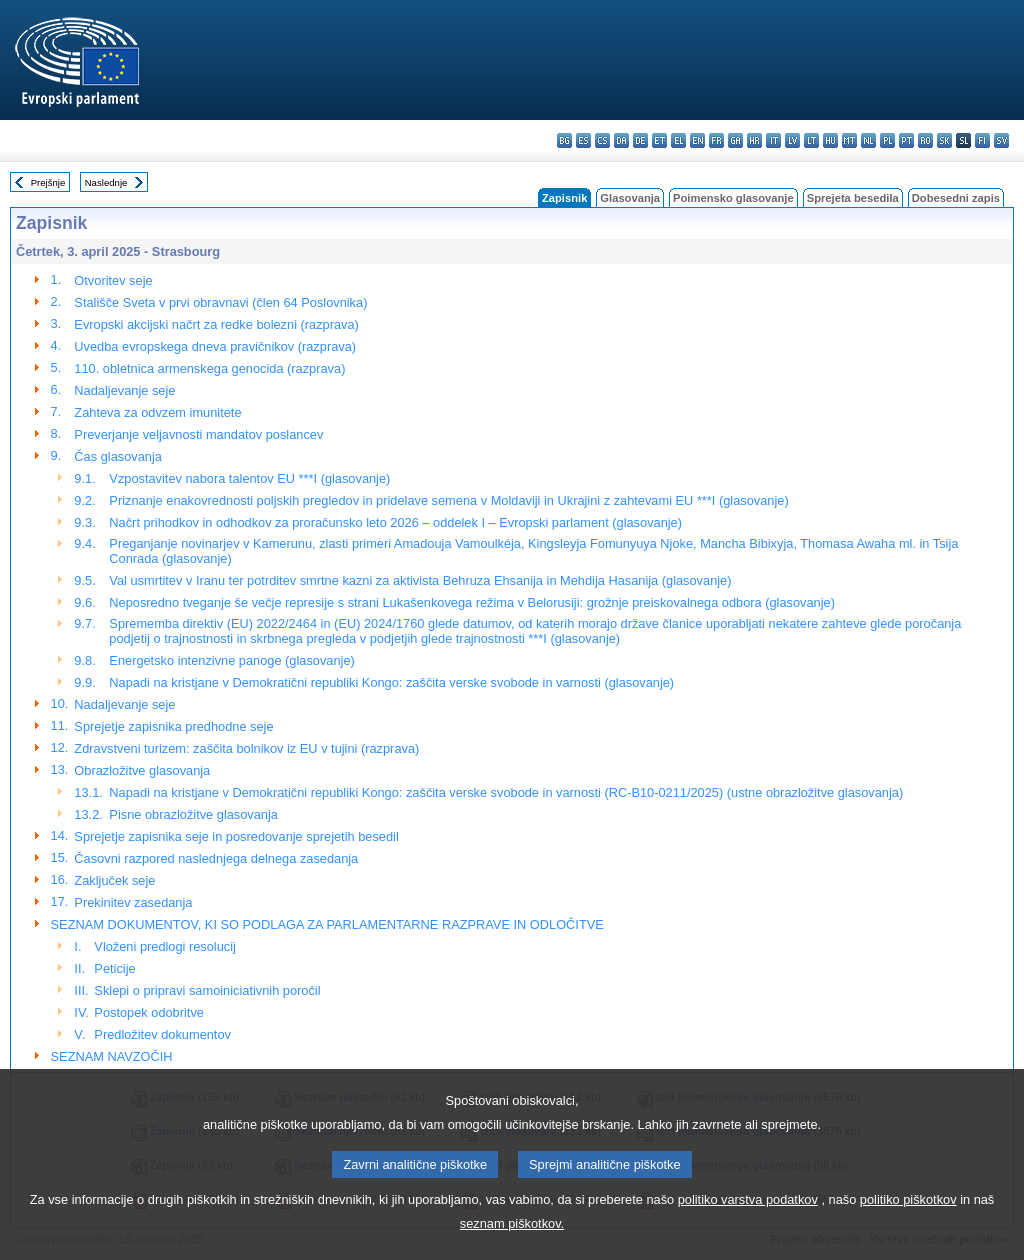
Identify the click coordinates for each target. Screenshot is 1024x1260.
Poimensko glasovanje (733, 198)
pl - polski (887, 140)
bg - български (564, 140)
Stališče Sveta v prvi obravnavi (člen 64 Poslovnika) (220, 302)
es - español (583, 140)
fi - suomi (982, 140)
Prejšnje (48, 182)
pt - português (906, 140)
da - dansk (621, 140)
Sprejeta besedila (853, 198)
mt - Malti (849, 140)
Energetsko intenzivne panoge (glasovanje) (231, 660)
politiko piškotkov (908, 1244)
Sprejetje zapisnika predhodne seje (173, 726)
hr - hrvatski (754, 140)
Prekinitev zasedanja (133, 902)
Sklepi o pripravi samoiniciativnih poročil (207, 990)
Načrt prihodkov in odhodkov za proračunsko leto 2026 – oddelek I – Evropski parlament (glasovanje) (395, 522)
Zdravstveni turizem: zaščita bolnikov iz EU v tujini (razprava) (246, 748)
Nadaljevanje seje (124, 390)
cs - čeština (602, 140)
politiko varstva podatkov (748, 1244)
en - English (697, 140)
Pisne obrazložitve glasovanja (193, 814)
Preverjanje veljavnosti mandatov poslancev (198, 434)
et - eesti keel (659, 140)
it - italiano (773, 140)
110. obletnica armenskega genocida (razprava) (209, 368)
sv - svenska (1001, 140)
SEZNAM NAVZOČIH (112, 1056)
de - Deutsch (640, 140)
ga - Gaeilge (735, 140)
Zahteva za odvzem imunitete (157, 412)
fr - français (716, 140)
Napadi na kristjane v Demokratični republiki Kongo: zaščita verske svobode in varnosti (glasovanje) (391, 682)
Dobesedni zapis (956, 198)
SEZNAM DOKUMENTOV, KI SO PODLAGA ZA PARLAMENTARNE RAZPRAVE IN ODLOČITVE (327, 924)
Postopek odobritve (149, 1012)
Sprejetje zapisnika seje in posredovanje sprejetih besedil (236, 836)
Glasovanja (630, 198)
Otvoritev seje (113, 280)
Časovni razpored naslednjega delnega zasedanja (216, 858)
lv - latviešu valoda (792, 140)
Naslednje (106, 182)
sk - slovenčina (944, 140)
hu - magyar (830, 140)
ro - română (925, 140)
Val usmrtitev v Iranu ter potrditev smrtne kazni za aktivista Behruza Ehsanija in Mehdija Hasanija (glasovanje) (420, 580)
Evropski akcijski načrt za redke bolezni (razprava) (216, 324)
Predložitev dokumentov (162, 1034)
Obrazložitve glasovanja (142, 770)
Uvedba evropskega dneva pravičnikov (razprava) (215, 346)
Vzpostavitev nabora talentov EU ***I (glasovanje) (249, 478)
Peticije (114, 968)
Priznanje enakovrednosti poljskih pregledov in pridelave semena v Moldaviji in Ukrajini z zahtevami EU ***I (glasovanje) (448, 500)
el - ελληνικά (678, 140)
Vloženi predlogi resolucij (165, 946)
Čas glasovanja (118, 456)
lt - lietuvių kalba (811, 140)
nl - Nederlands (868, 140)
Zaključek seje (114, 880)
